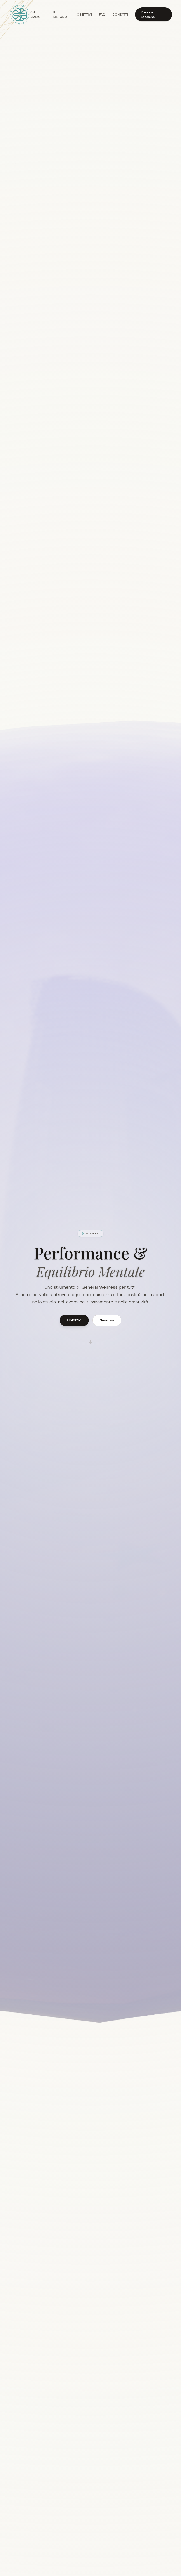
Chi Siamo (35, 14)
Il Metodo (60, 14)
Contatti (120, 14)
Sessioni (107, 1320)
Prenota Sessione (148, 14)
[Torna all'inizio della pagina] (20, 14)
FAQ (102, 14)
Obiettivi (84, 14)
